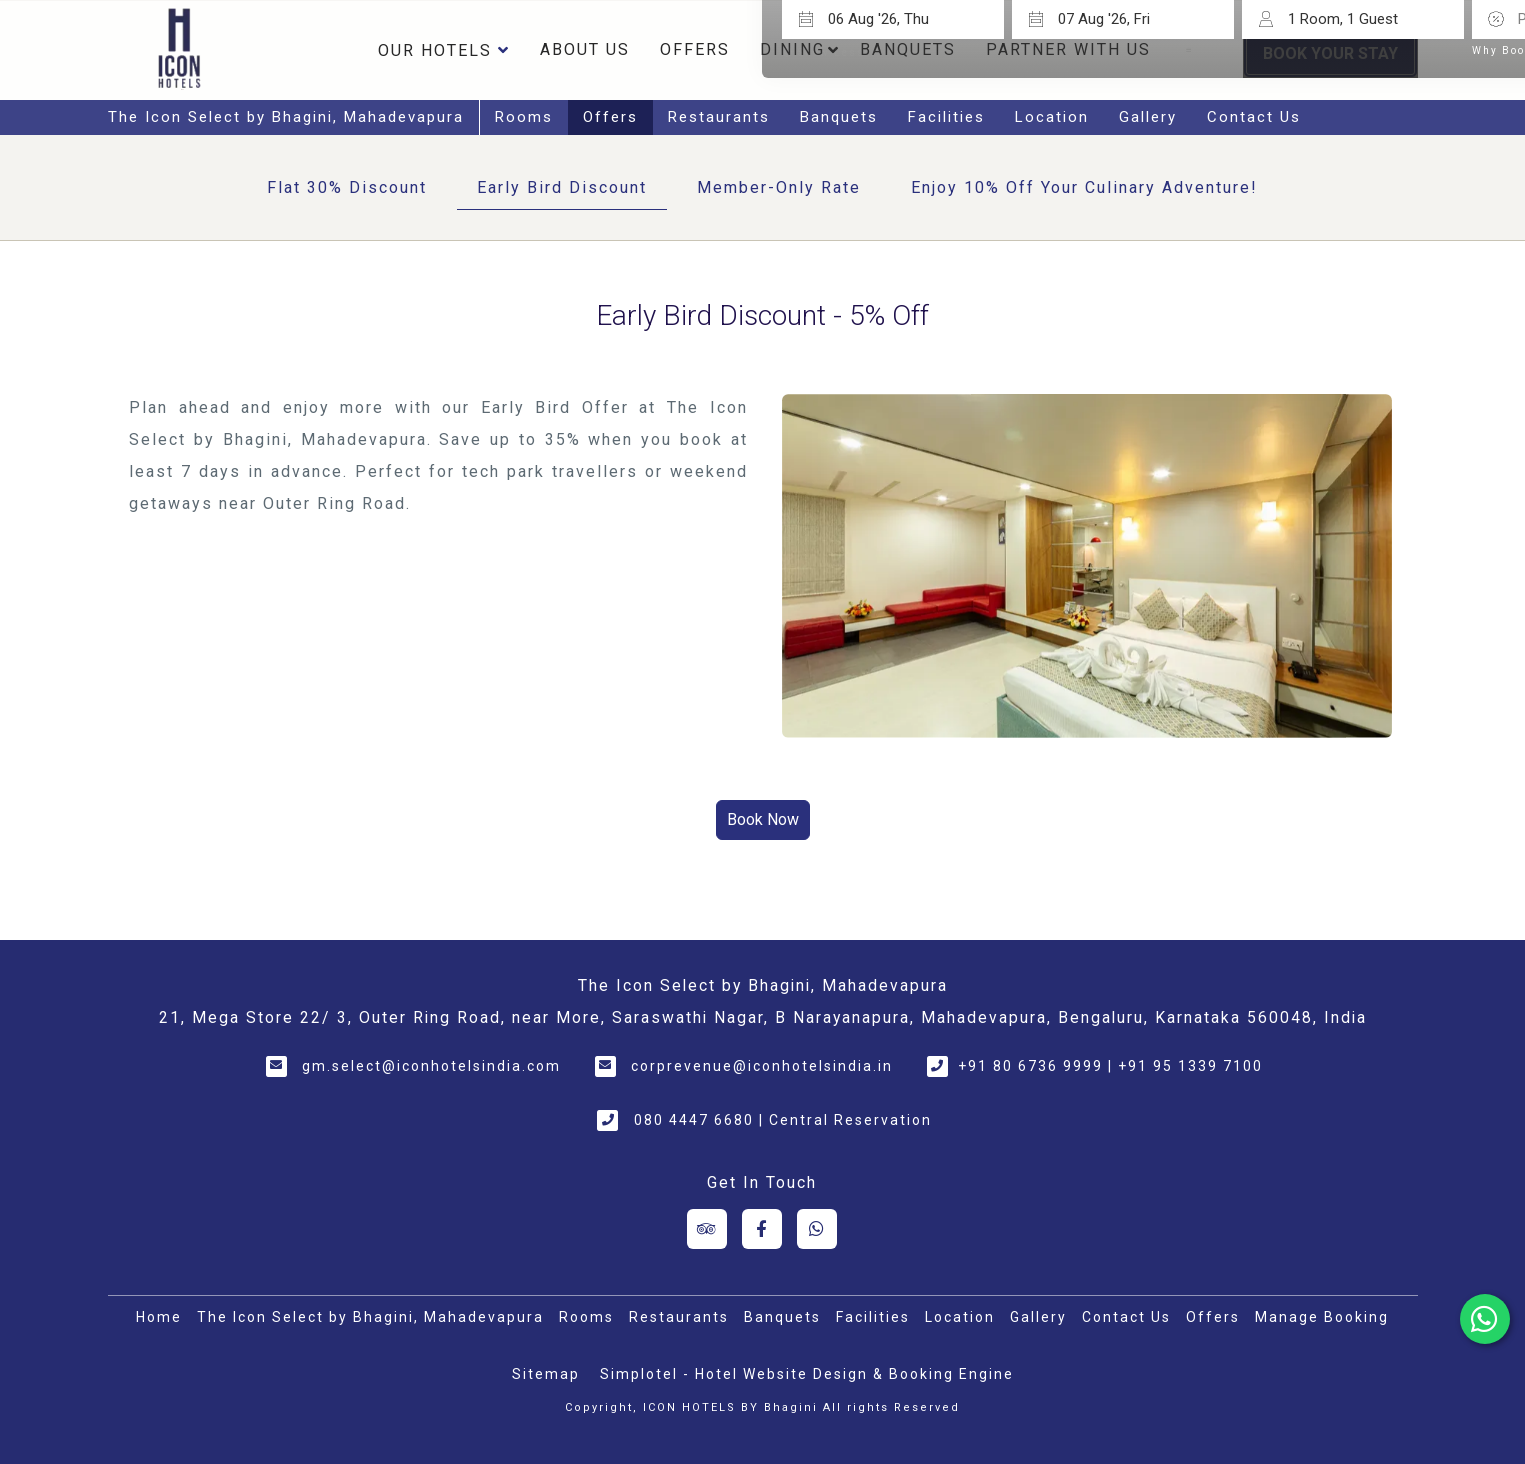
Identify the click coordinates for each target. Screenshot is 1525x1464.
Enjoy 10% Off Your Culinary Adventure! (1084, 187)
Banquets (839, 117)
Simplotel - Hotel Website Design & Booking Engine (807, 1374)
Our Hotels (444, 50)
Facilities (946, 117)
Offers (695, 49)
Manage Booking (1322, 1317)
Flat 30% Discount (347, 187)
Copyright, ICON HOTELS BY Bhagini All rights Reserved (762, 1407)
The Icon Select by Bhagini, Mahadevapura (286, 117)
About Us (585, 49)
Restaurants (719, 117)
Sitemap (546, 1374)
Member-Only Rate (779, 187)
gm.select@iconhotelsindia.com (431, 1066)
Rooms (524, 117)
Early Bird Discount (562, 187)
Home (159, 1317)
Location (1052, 117)
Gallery (1148, 117)
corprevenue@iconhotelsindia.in (762, 1066)
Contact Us (1254, 117)
